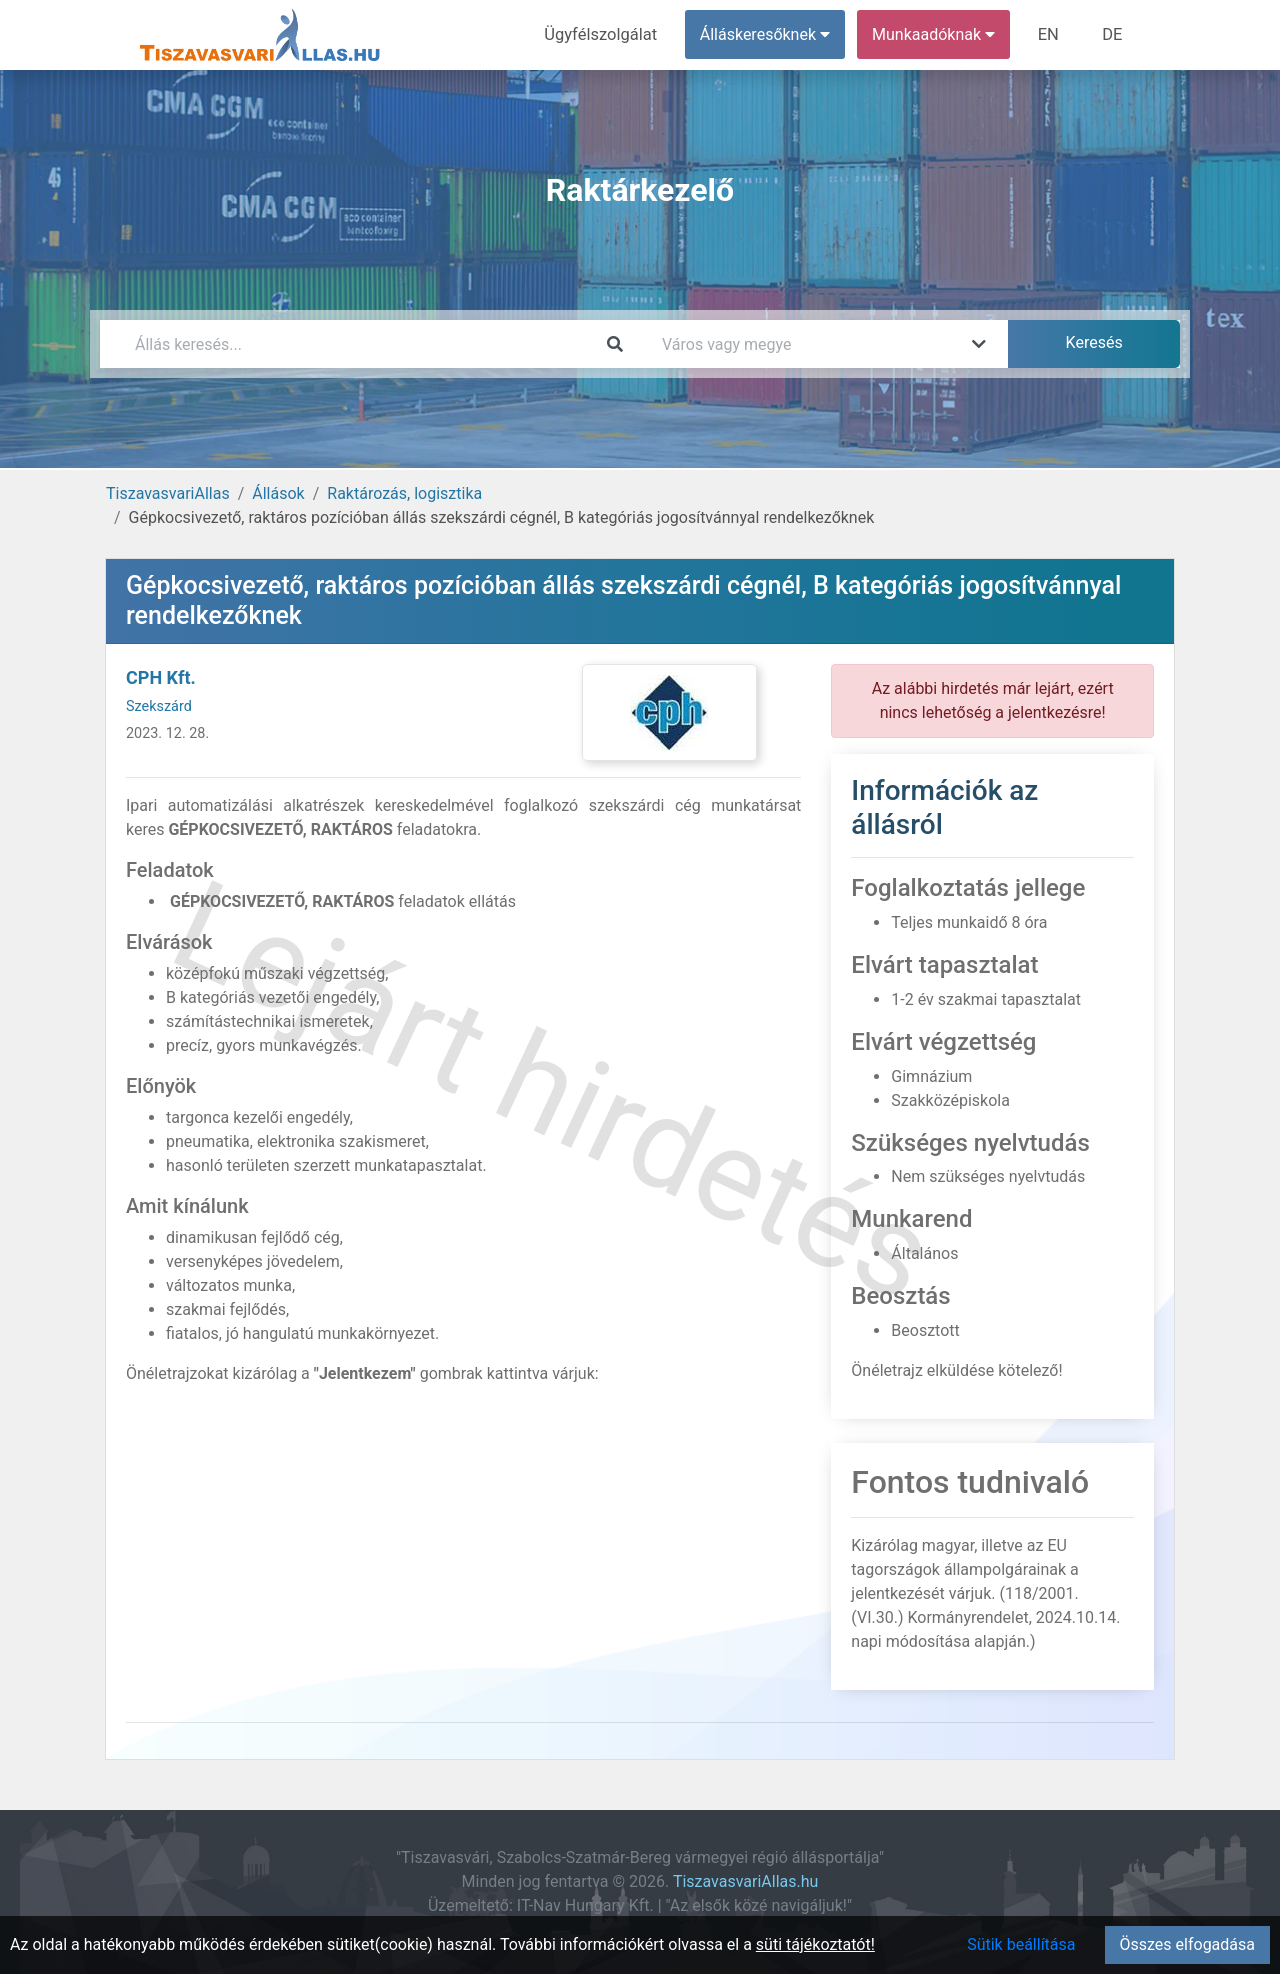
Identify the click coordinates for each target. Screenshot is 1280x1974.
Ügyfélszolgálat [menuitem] (606, 34)
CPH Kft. (161, 677)
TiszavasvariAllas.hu (746, 1881)
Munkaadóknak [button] (937, 34)
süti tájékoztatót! (815, 1944)
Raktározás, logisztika (404, 493)
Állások (278, 493)
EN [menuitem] (1051, 34)
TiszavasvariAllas (168, 493)
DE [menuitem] (1113, 34)
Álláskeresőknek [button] (769, 34)
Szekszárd (159, 706)
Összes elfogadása (1187, 1944)
